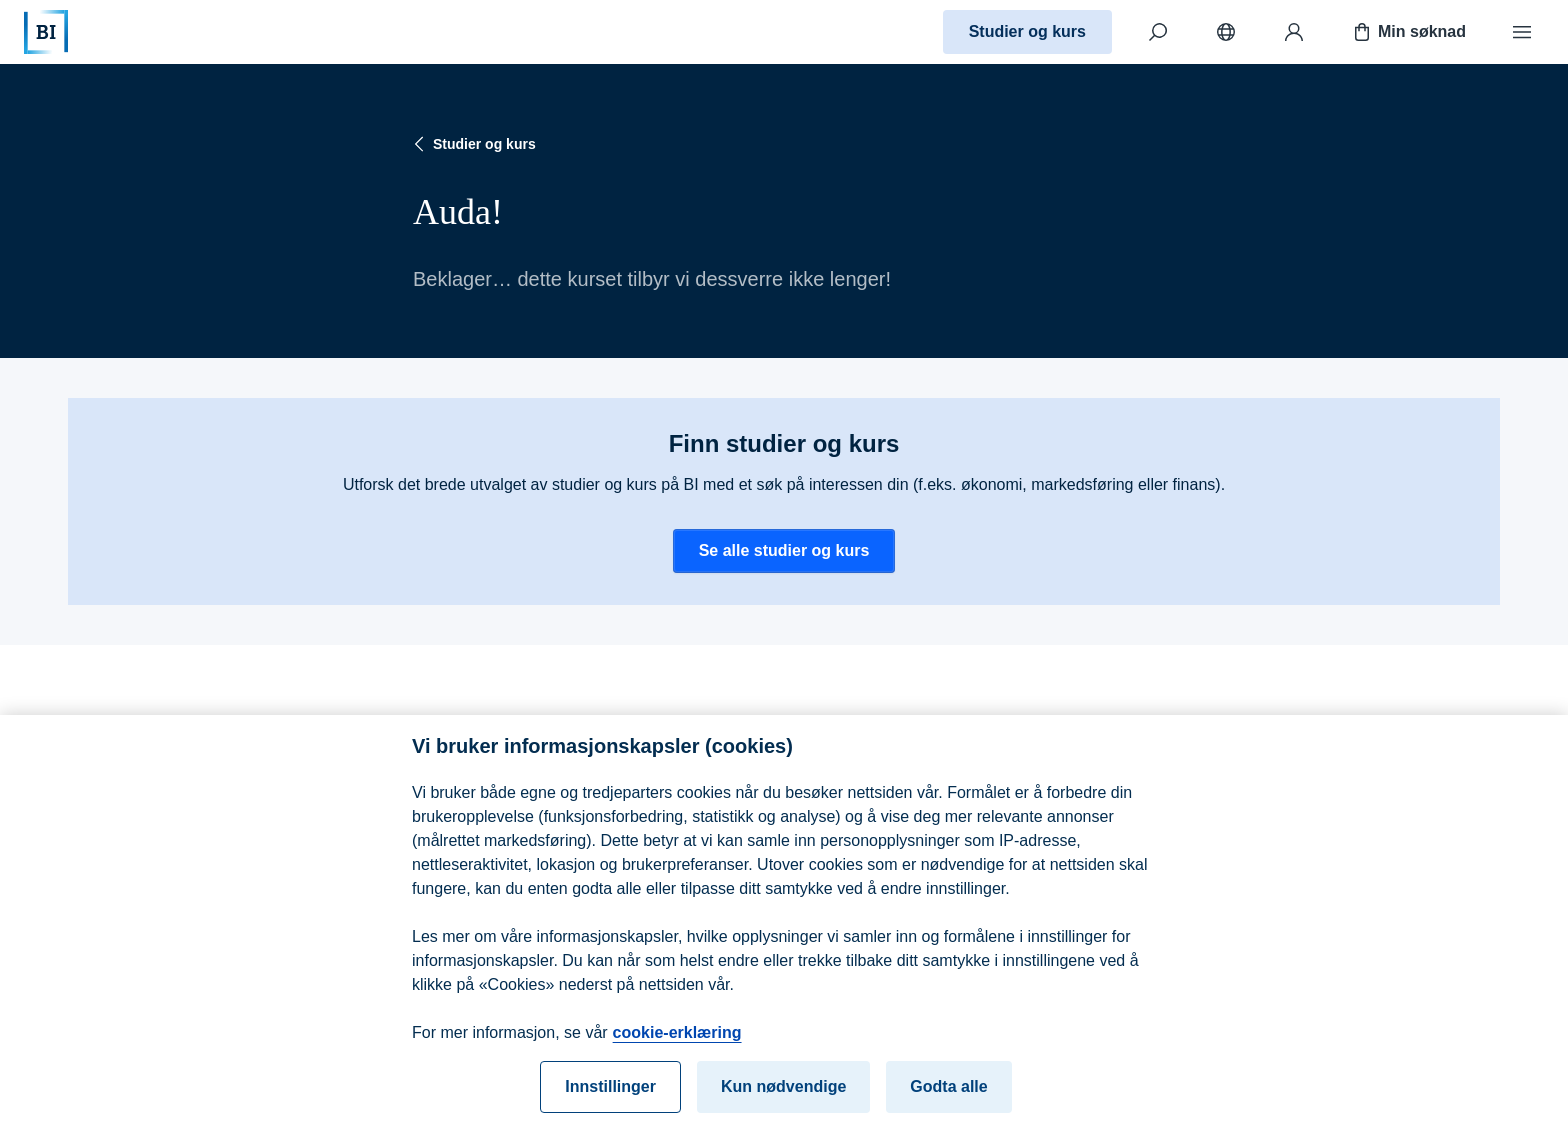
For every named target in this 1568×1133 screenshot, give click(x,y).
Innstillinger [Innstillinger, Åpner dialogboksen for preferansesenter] (610, 1094)
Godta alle (948, 1094)
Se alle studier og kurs (784, 550)
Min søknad (1408, 32)
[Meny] (1522, 32)
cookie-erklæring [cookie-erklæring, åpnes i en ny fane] (677, 1040)
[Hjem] (46, 32)
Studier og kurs (1027, 31)
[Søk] (1158, 32)
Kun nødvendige (783, 1094)
